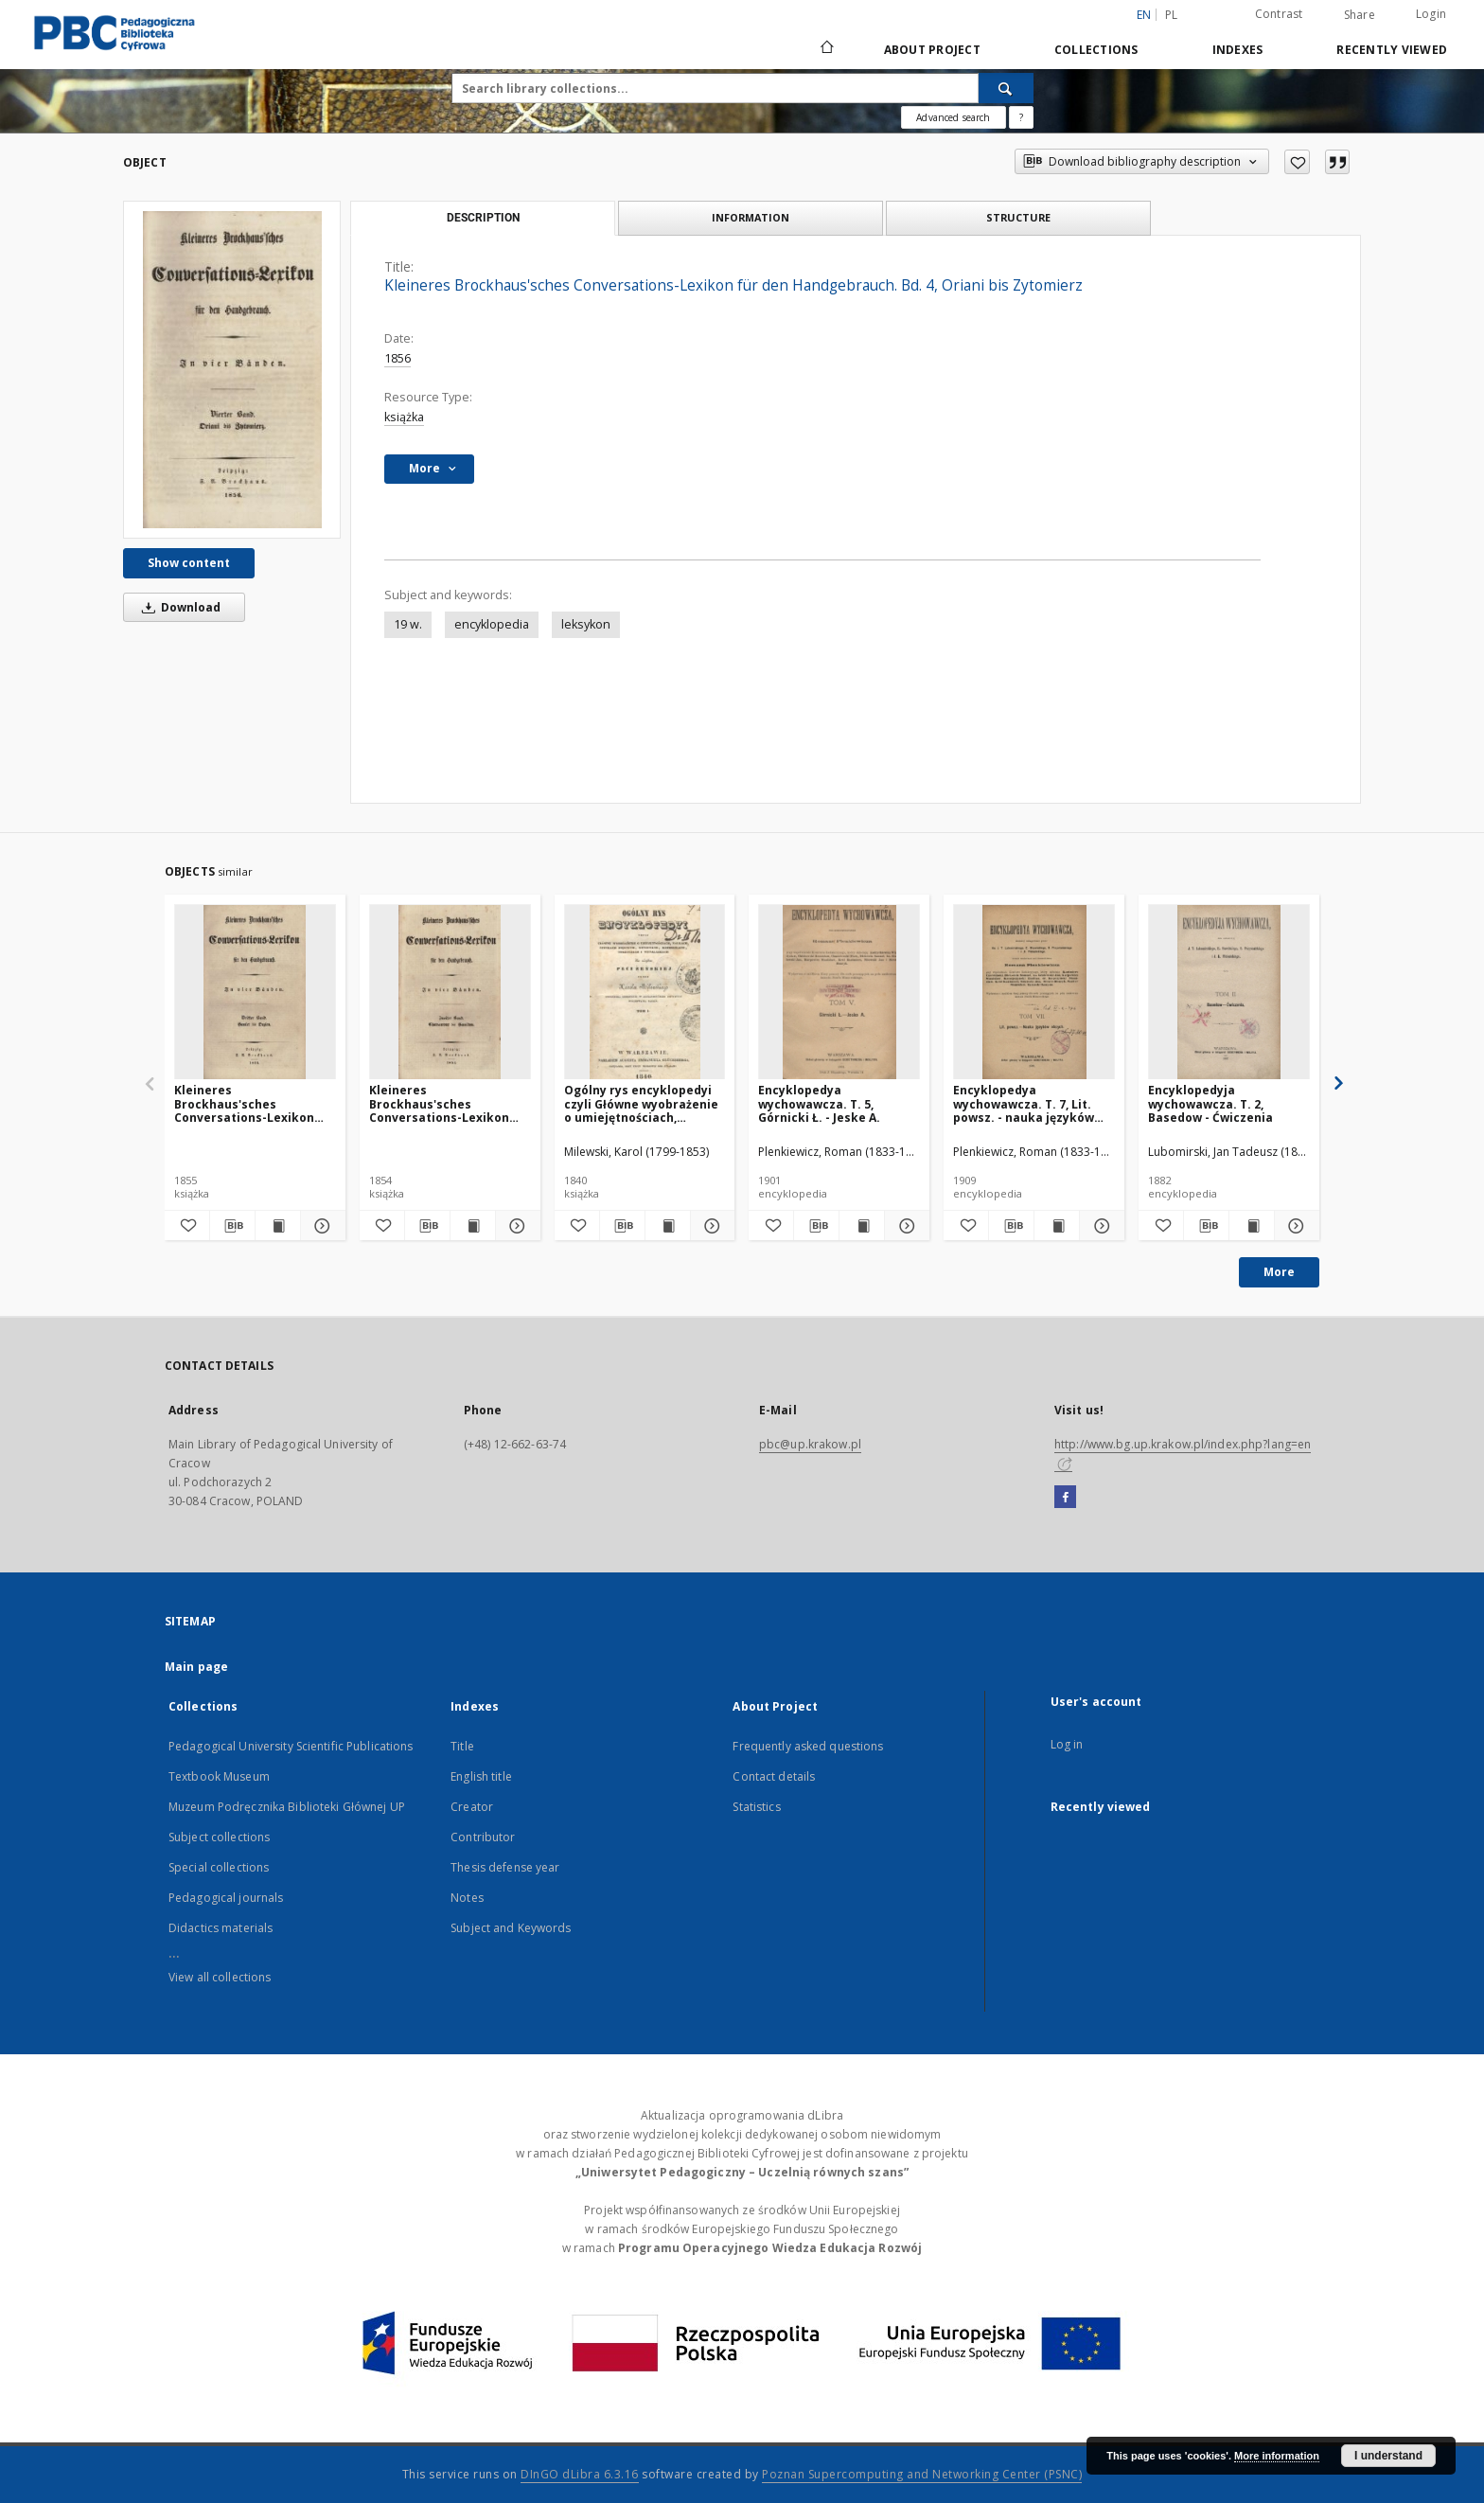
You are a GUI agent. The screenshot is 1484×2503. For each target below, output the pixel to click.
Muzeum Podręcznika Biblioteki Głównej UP (286, 1807)
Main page (196, 1667)
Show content (189, 563)
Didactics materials (220, 1928)
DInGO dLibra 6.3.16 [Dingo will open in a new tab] (580, 2474)
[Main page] (825, 49)
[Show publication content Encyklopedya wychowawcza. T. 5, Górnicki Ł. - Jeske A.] (861, 1226)
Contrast (1279, 14)
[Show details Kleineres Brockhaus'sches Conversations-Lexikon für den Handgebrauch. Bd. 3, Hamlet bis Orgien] (320, 1226)
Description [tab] (483, 217)
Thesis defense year (504, 1867)
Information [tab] (750, 217)
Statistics (756, 1807)
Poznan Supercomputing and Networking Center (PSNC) (922, 2474)
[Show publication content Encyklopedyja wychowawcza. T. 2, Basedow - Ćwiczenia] (1251, 1226)
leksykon (585, 624)
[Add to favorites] (1297, 162)
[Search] (1006, 88)
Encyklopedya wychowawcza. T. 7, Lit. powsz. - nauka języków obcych (1023, 1103)
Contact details (774, 1776)
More (1279, 1272)
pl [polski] (1171, 15)
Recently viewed (1391, 50)
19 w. (408, 624)
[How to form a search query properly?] (1021, 117)
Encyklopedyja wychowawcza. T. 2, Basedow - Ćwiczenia (1210, 1103)
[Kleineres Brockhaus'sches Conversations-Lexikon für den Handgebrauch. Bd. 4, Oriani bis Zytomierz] (231, 369)
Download (178, 607)
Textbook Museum (219, 1776)
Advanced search (953, 117)
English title (481, 1776)
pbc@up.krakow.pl (810, 1444)
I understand (1388, 2455)
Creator (471, 1807)
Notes (467, 1898)
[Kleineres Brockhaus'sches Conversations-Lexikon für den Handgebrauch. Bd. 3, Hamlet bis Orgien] (255, 992)
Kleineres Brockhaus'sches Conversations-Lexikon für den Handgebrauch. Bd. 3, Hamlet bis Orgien (246, 1103)
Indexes (1237, 50)
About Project (932, 50)
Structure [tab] (1018, 217)
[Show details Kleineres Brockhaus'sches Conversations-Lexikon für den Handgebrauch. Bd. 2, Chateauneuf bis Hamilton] (515, 1226)
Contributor (482, 1837)
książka (404, 417)
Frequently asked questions (808, 1746)
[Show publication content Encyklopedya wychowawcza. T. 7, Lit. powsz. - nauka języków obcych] (1056, 1226)
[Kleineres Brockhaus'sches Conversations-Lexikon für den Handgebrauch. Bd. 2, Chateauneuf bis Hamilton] (450, 992)
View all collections (219, 1977)
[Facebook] (1065, 1497)
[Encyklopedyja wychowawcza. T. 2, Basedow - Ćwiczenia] (1229, 992)
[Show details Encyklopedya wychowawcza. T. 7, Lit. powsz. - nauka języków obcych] (1099, 1226)
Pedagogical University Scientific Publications (291, 1746)
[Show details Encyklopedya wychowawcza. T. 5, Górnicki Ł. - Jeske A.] (904, 1226)
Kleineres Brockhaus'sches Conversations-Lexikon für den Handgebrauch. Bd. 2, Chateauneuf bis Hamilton (439, 1103)
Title (462, 1746)
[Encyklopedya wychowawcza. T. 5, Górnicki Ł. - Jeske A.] (839, 992)
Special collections (218, 1867)
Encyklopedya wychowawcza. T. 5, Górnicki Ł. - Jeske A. (819, 1103)
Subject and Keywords (510, 1928)
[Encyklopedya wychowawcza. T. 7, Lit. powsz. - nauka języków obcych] (1034, 992)
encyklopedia (491, 624)
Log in (1067, 1744)
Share (1359, 15)
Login (1431, 14)
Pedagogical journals (225, 1898)
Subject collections (219, 1837)
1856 (397, 358)
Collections (1096, 50)
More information (1276, 2455)
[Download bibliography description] (232, 1226)
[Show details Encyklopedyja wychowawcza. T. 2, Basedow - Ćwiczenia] (1294, 1226)
